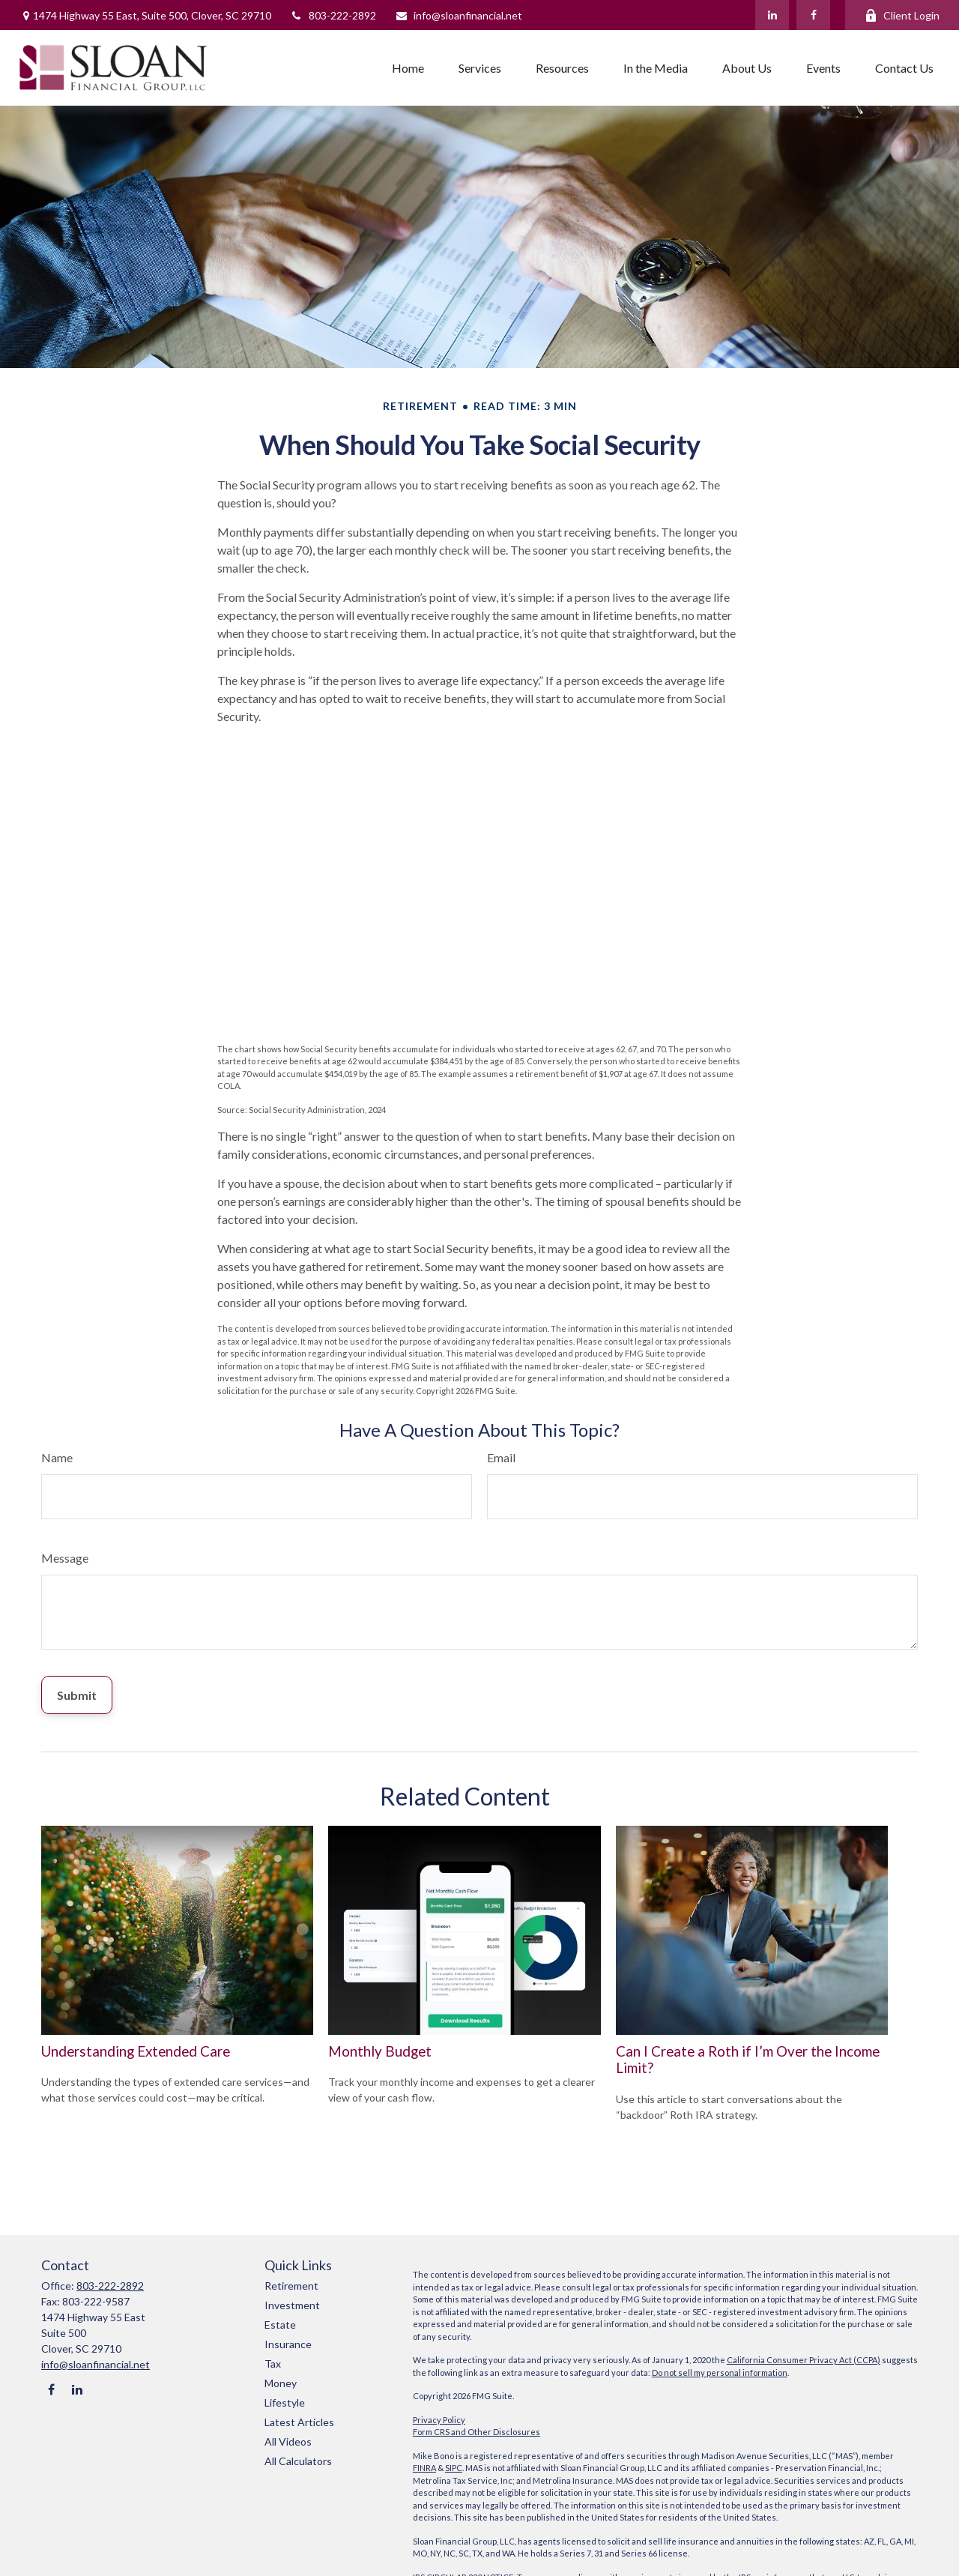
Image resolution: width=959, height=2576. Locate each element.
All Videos (288, 2441)
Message (64, 1558)
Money (280, 2383)
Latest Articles (299, 2422)
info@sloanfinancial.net (458, 15)
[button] (408, 67)
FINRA (424, 2468)
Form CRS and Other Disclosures (476, 2432)
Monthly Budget (380, 2051)
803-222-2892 (333, 15)
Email (501, 1457)
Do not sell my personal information (719, 2372)
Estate (280, 2324)
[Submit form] (76, 1695)
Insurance (288, 2344)
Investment (292, 2305)
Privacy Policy (439, 2420)
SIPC (453, 2468)
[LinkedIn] (772, 15)
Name (57, 1457)
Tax (272, 2363)
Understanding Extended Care (135, 2051)
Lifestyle (284, 2402)
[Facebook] (813, 15)
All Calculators (298, 2461)
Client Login (902, 15)
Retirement (291, 2285)
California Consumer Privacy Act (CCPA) (803, 2360)
